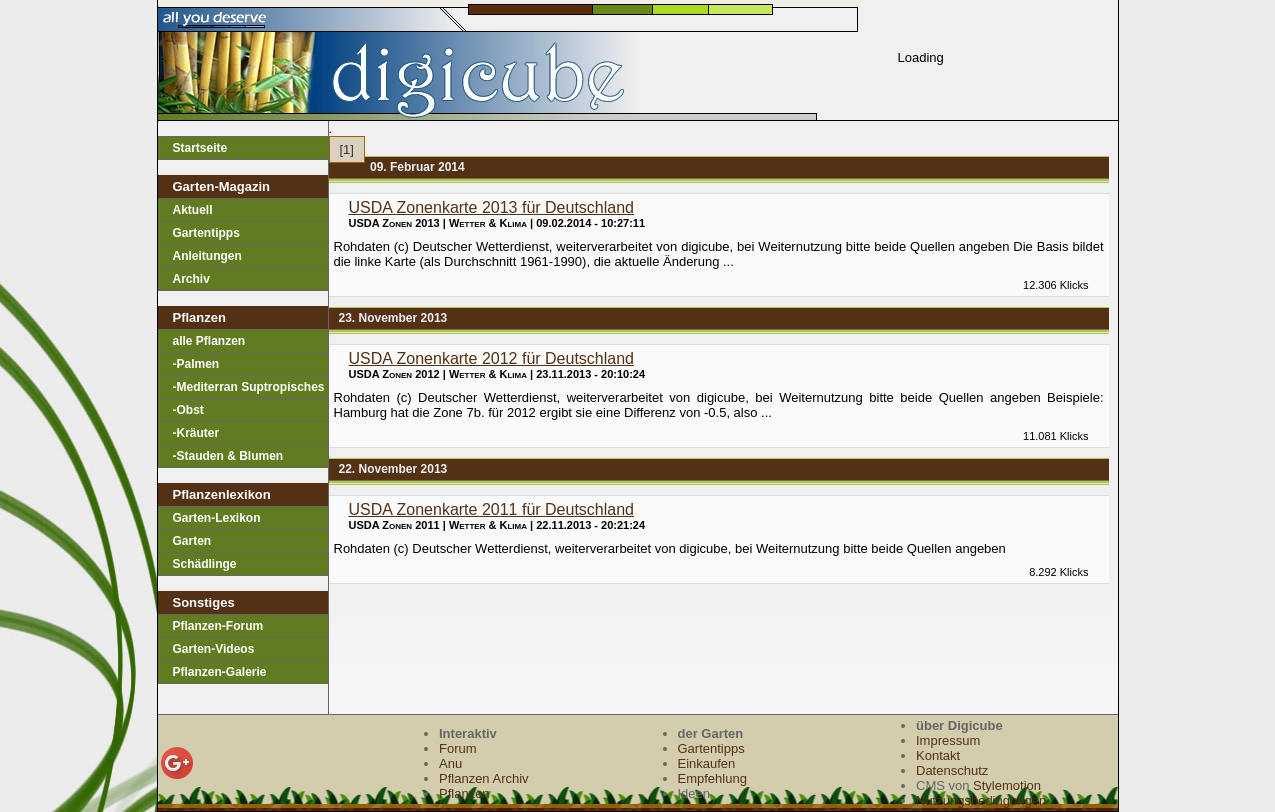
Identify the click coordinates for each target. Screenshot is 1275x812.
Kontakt (938, 755)
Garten (192, 541)
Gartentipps (206, 233)
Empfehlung (712, 778)
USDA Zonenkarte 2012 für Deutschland (492, 358)
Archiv (191, 279)
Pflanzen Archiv (484, 778)
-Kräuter (196, 433)
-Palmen (196, 364)
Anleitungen (207, 256)
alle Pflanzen (209, 341)
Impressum (948, 740)
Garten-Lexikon (217, 518)
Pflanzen (464, 793)
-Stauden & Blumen (228, 456)
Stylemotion (1007, 785)
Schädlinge (205, 564)
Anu (450, 763)
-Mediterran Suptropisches (249, 387)
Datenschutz (952, 770)
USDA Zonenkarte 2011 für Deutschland (492, 509)
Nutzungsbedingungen (981, 800)
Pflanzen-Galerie (220, 672)
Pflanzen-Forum (218, 626)
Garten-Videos (214, 649)
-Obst (188, 410)
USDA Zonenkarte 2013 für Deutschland (492, 207)
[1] (347, 149)
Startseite (200, 148)
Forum (458, 748)
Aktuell (193, 210)
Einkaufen (707, 763)
